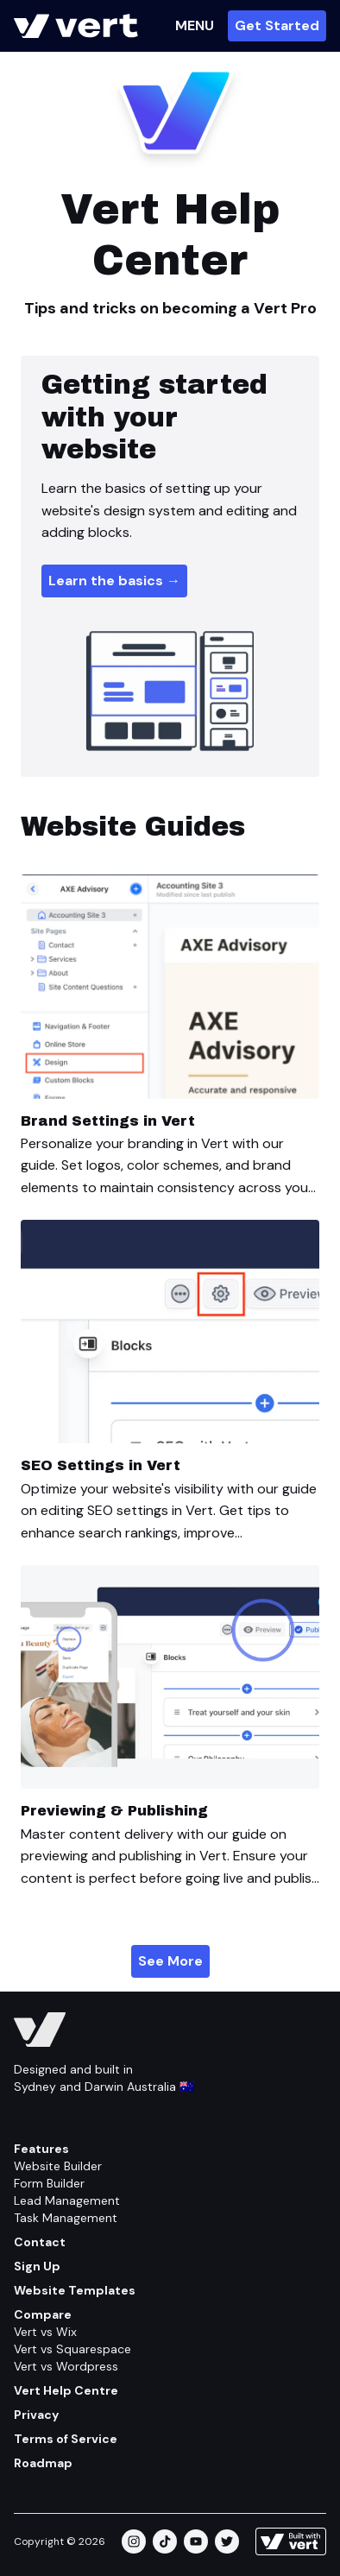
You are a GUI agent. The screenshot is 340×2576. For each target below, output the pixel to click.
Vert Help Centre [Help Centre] (66, 2390)
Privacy (36, 2414)
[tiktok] (165, 2541)
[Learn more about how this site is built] (290, 2541)
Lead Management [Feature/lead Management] (67, 2200)
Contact (40, 2242)
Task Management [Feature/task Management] (65, 2218)
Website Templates (74, 2290)
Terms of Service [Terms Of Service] (65, 2439)
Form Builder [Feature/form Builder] (49, 2183)
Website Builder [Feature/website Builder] (58, 2166)
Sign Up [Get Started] (37, 2266)
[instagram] (134, 2541)
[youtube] (196, 2541)
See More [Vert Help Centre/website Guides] (170, 1961)
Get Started (277, 25)
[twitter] (227, 2541)
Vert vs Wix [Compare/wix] (45, 2331)
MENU (194, 25)
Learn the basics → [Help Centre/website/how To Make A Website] (114, 580)
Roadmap (43, 2463)
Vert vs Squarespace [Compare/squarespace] (72, 2349)
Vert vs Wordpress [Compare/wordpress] (66, 2366)
